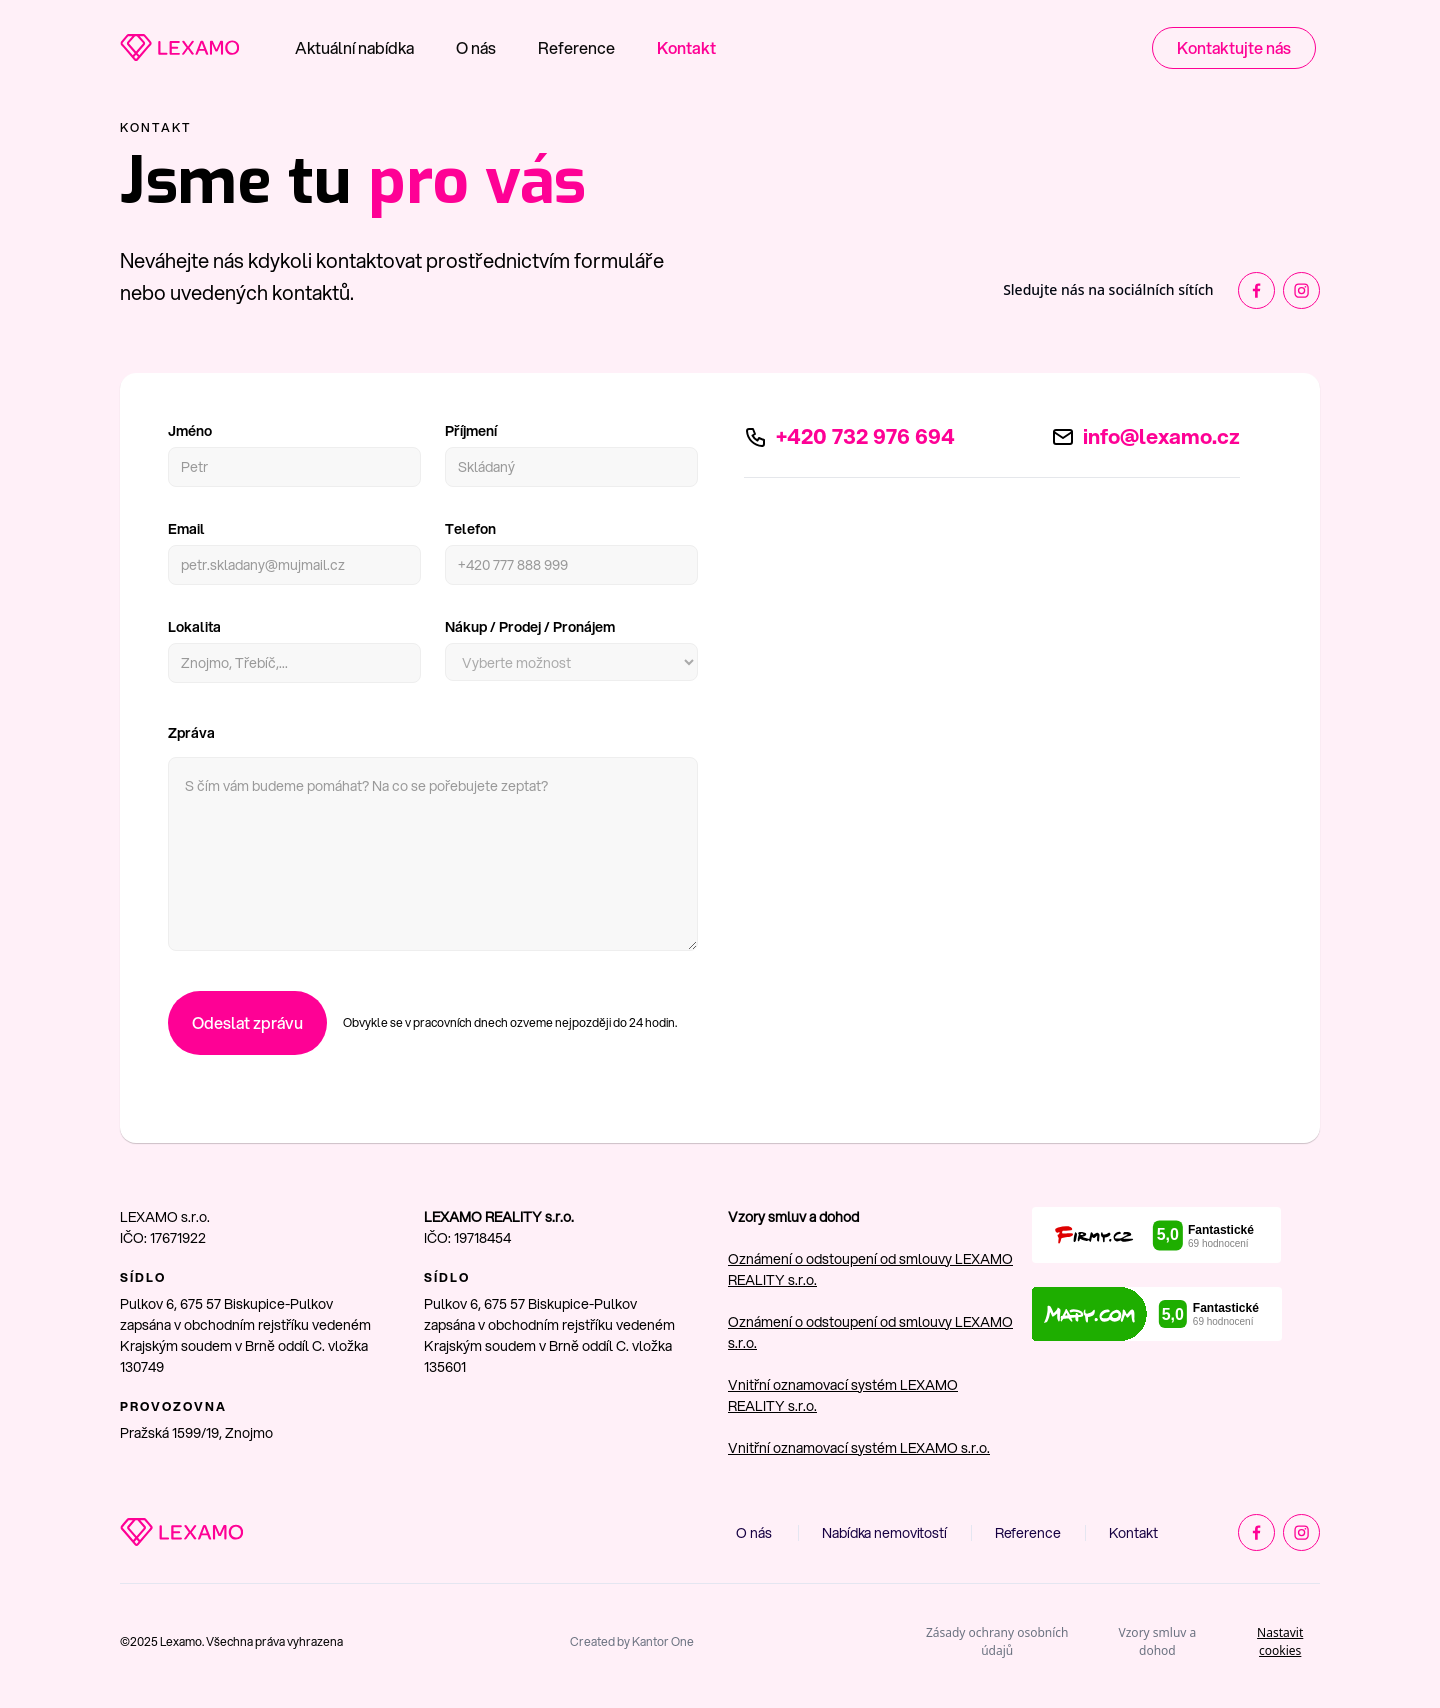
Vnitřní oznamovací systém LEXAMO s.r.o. (859, 1448)
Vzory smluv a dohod (1158, 1641)
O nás (476, 47)
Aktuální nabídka (354, 47)
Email (186, 529)
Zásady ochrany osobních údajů (997, 1641)
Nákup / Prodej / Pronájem (530, 627)
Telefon (470, 529)
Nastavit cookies (1280, 1641)
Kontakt (686, 47)
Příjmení (471, 431)
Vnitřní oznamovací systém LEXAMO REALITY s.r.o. (843, 1395)
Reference (576, 47)
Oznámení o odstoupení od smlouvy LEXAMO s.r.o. (870, 1332)
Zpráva (191, 733)
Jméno (190, 431)
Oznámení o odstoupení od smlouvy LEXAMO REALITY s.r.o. (870, 1269)
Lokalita (194, 627)
